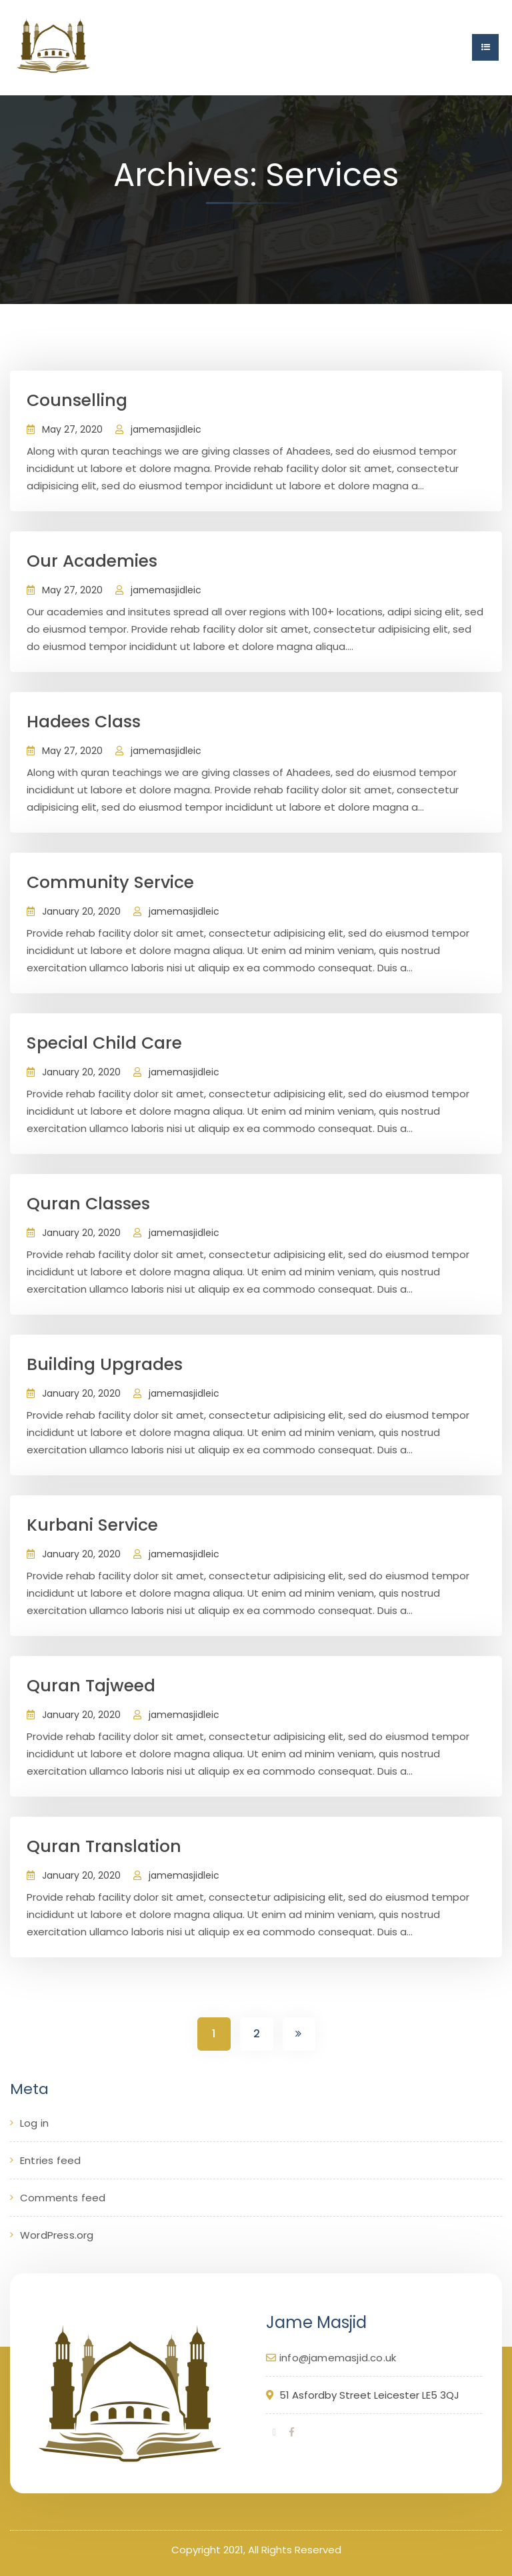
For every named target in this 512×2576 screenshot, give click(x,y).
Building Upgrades (105, 1364)
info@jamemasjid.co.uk (337, 2358)
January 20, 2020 (81, 911)
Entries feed (50, 2160)
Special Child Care (104, 1043)
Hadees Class (84, 721)
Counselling (77, 400)
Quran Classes (88, 1203)
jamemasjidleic (166, 429)
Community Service (110, 882)
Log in (34, 2123)
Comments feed (63, 2198)
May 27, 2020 (72, 429)
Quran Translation (104, 1846)
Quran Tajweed (91, 1685)
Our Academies (92, 561)
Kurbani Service (92, 1525)
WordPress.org (57, 2235)
